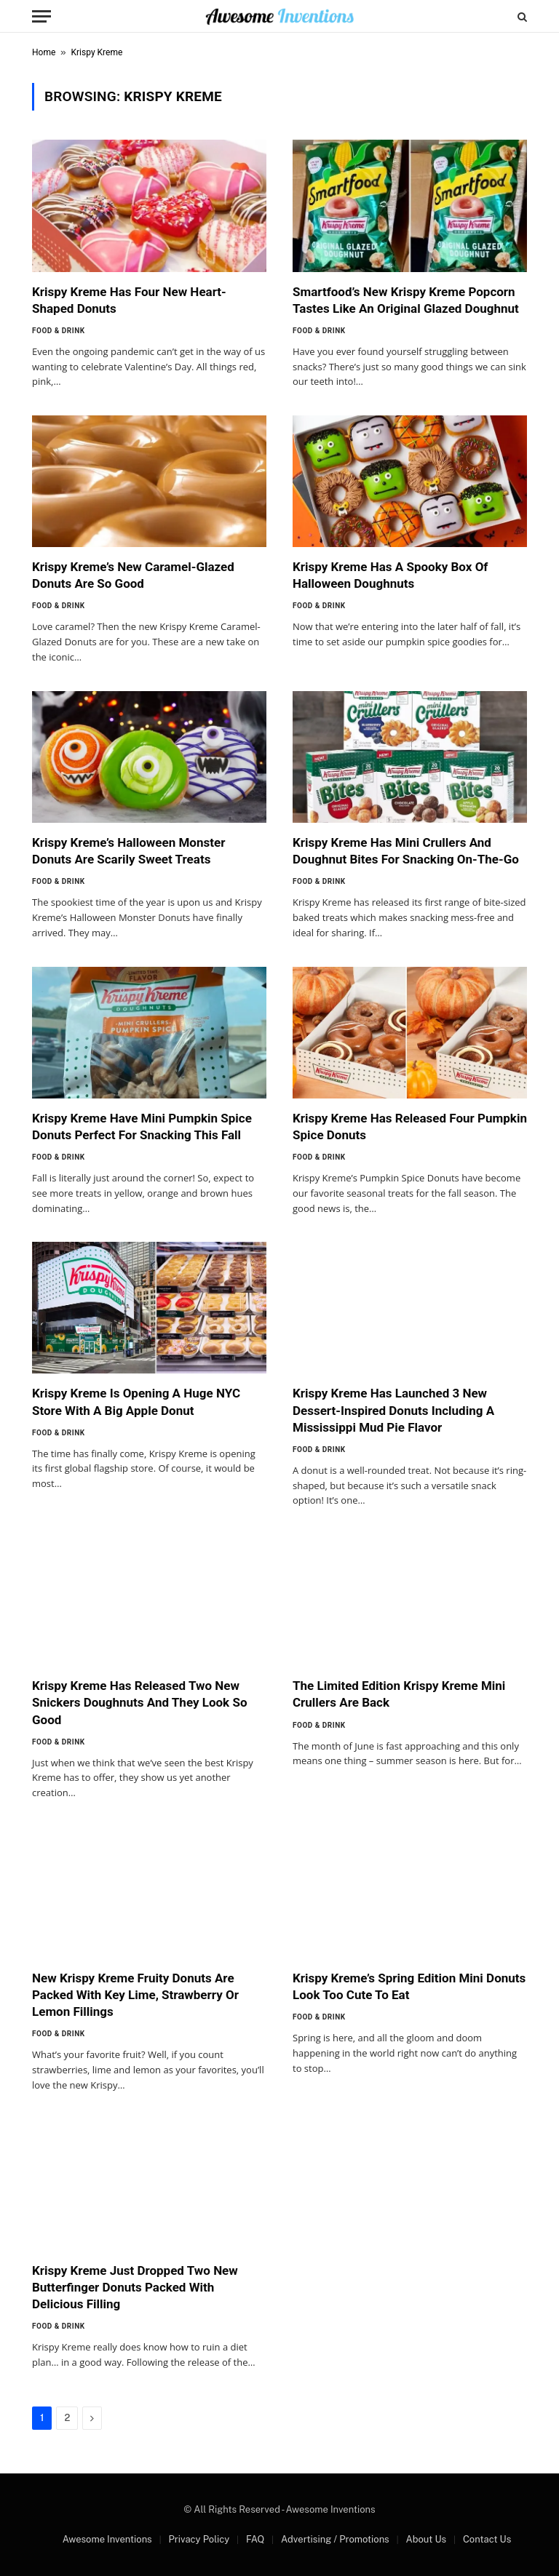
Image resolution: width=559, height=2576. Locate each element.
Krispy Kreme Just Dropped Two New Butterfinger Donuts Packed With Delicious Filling (135, 2287)
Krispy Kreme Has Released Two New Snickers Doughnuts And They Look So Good (139, 1702)
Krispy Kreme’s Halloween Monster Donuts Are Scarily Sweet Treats (128, 850)
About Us (425, 2539)
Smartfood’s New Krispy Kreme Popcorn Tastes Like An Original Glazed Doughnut (406, 300)
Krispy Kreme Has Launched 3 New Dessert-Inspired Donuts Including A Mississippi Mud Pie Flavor (393, 1410)
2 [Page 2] (67, 2417)
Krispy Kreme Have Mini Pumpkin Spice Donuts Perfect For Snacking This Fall (142, 1126)
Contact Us (487, 2539)
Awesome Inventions (107, 2539)
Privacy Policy (198, 2539)
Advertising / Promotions (335, 2539)
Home (43, 52)
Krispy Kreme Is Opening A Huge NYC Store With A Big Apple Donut (136, 1401)
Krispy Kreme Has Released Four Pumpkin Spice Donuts (410, 1126)
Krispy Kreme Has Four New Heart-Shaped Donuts (129, 300)
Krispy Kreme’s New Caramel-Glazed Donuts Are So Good (133, 575)
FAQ (255, 2539)
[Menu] (41, 16)
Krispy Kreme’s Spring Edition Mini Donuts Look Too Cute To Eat (409, 1986)
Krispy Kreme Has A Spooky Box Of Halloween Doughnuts (390, 575)
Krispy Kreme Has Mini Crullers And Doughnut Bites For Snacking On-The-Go (406, 850)
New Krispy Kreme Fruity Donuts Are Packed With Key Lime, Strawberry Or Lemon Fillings (135, 1995)
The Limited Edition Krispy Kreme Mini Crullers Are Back (399, 1694)
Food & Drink (58, 331)
